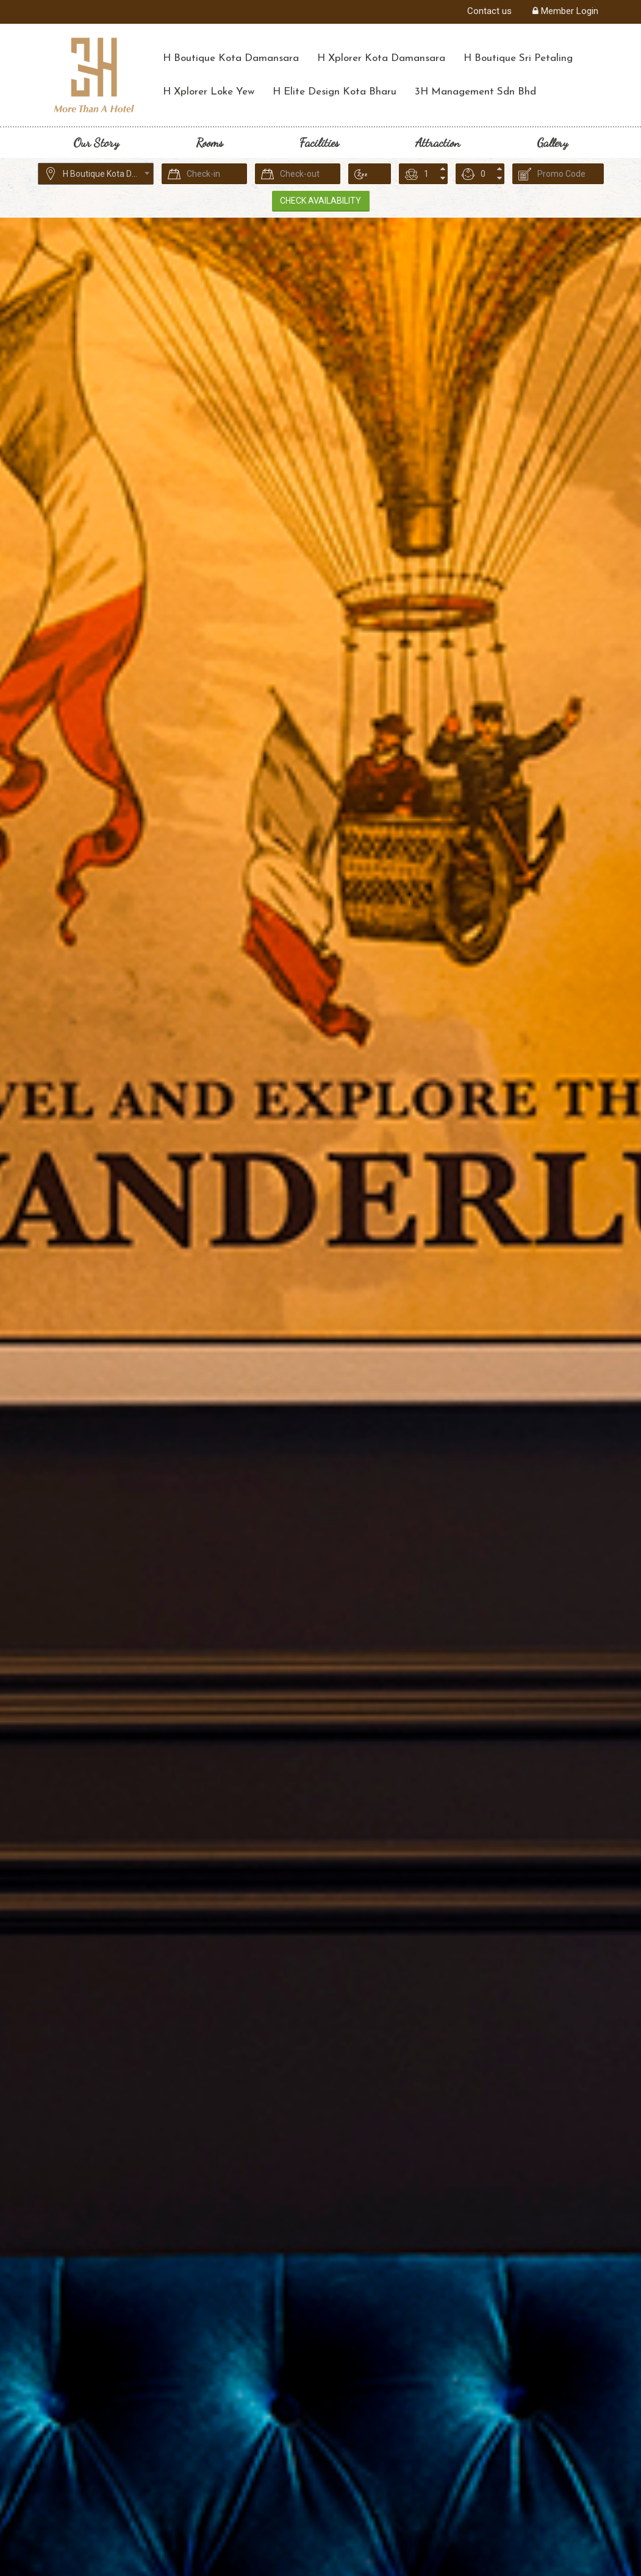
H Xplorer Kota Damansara (381, 58)
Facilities (319, 142)
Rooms (209, 142)
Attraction (437, 142)
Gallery (552, 142)
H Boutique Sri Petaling (518, 58)
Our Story (96, 142)
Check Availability (316, 200)
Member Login (565, 10)
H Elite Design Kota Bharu (334, 92)
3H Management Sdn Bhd (475, 92)
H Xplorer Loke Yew (208, 92)
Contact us (489, 10)
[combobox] (96, 174)
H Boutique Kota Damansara (231, 58)
